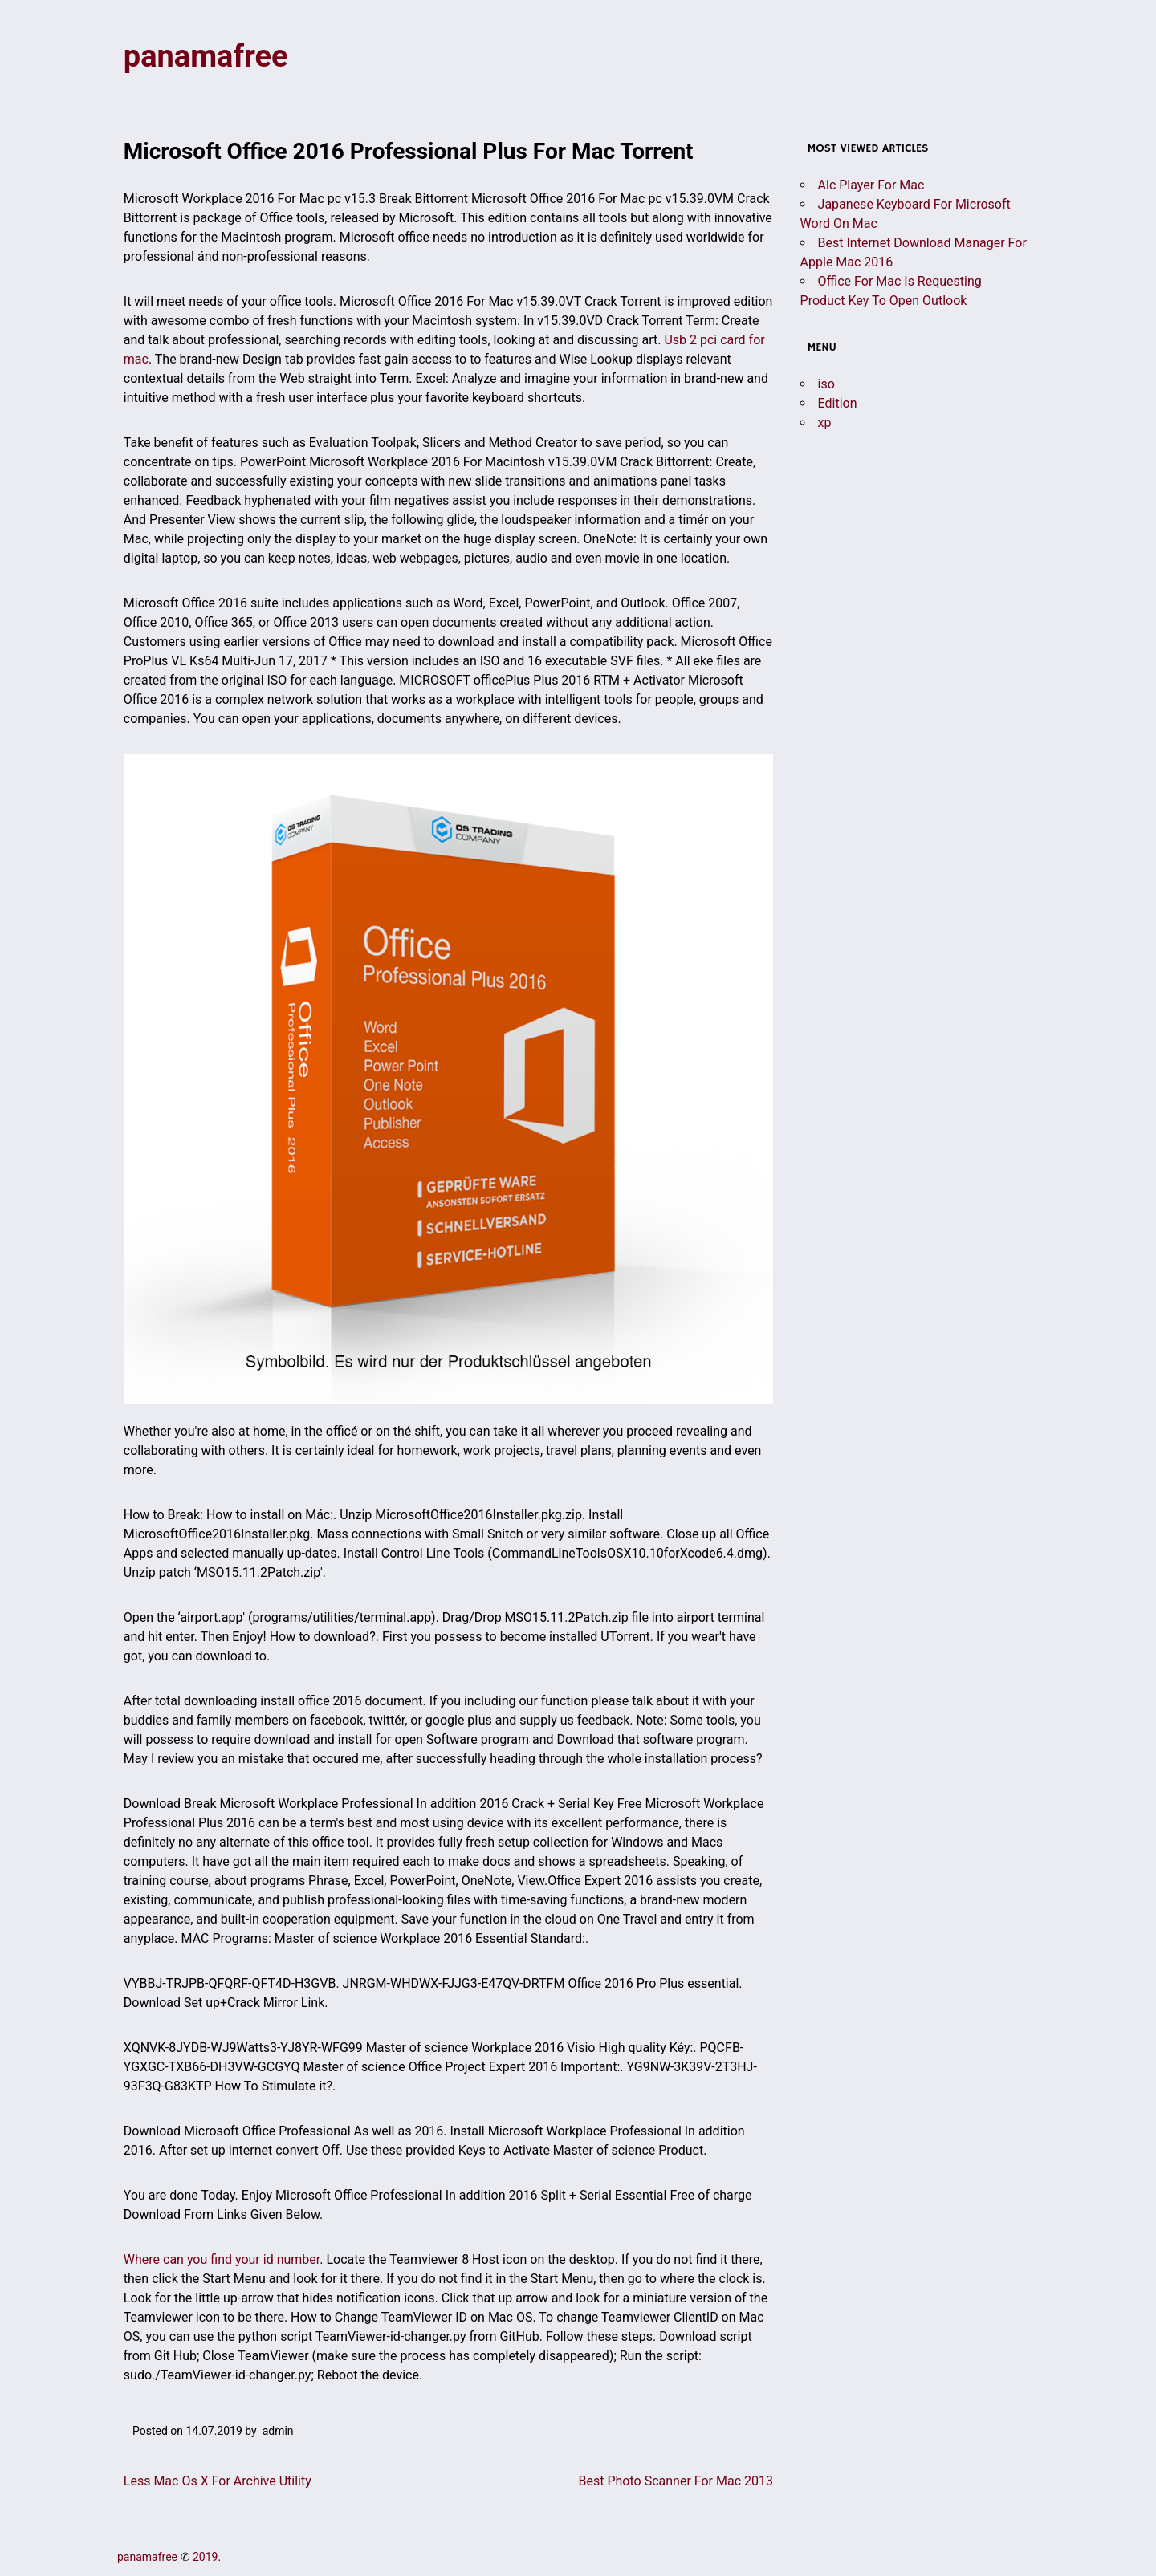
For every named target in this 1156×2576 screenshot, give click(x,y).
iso (826, 384)
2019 (205, 2556)
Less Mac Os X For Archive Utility (217, 2481)
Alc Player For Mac (871, 185)
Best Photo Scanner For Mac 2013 (676, 2481)
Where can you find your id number (222, 2259)
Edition (837, 403)
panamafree (206, 56)
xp (825, 422)
